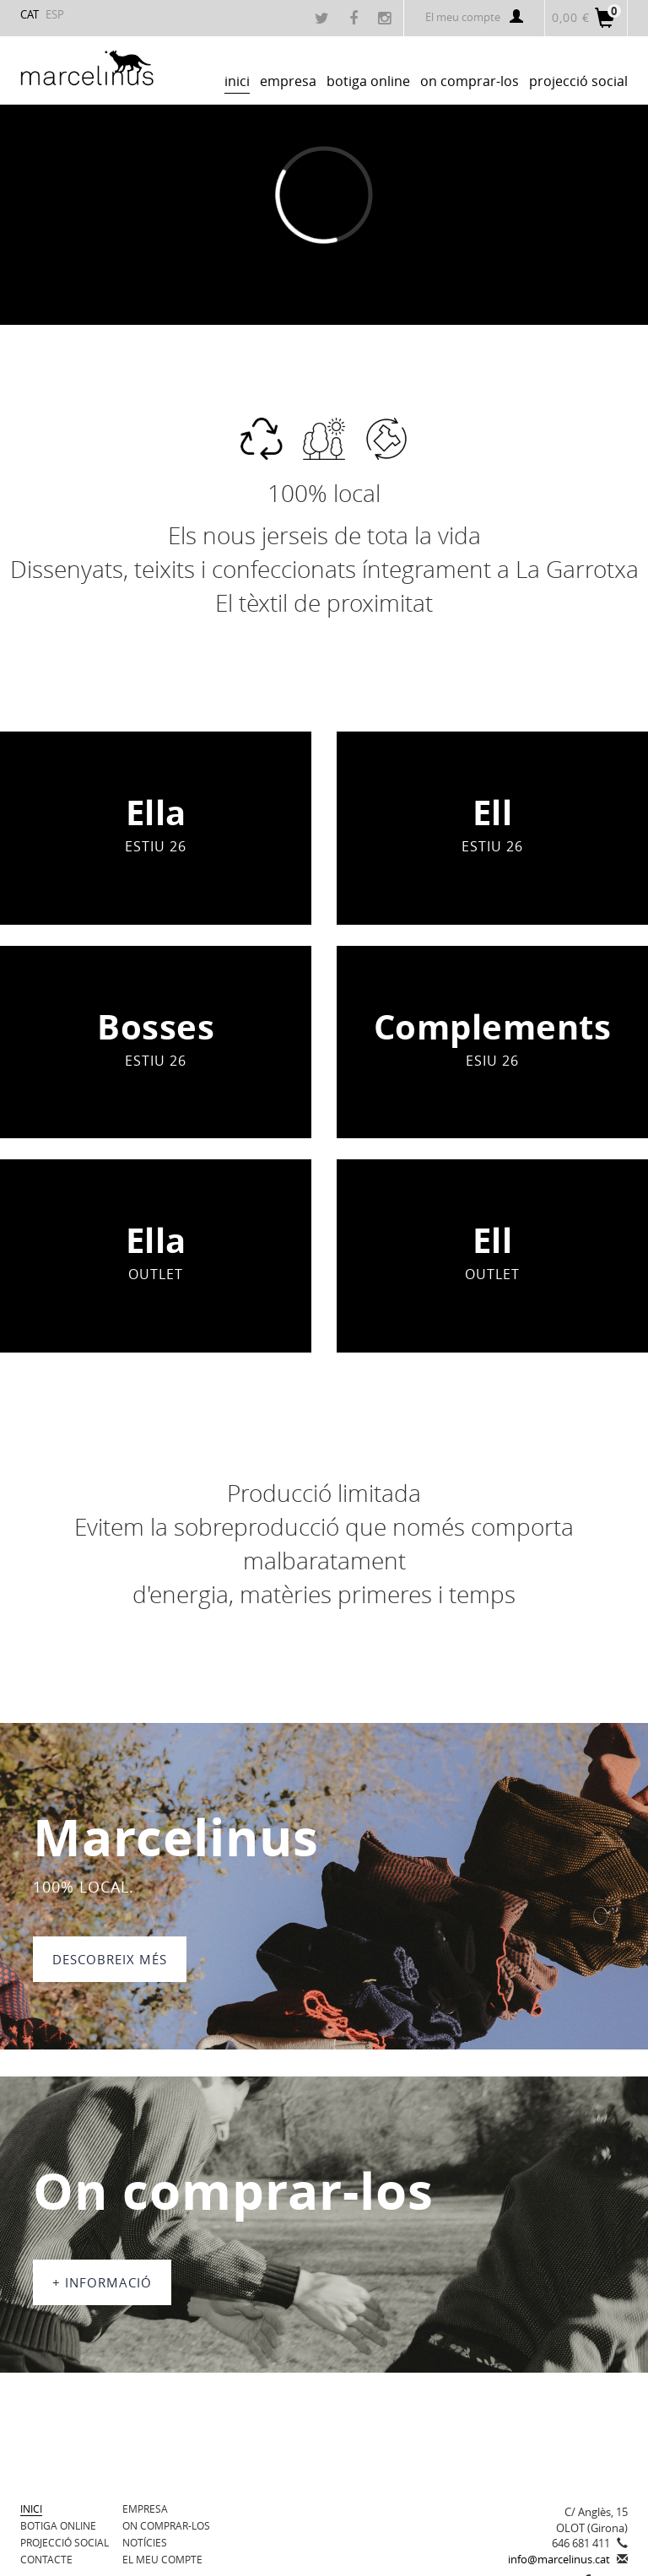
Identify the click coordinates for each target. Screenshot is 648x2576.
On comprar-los (166, 2525)
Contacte (46, 2559)
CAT (29, 14)
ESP (55, 14)
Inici (31, 2508)
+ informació (102, 2282)
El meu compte (474, 16)
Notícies (144, 2542)
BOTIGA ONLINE (58, 2525)
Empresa (145, 2508)
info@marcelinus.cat (559, 2559)
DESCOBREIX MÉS (109, 1959)
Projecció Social (64, 2542)
